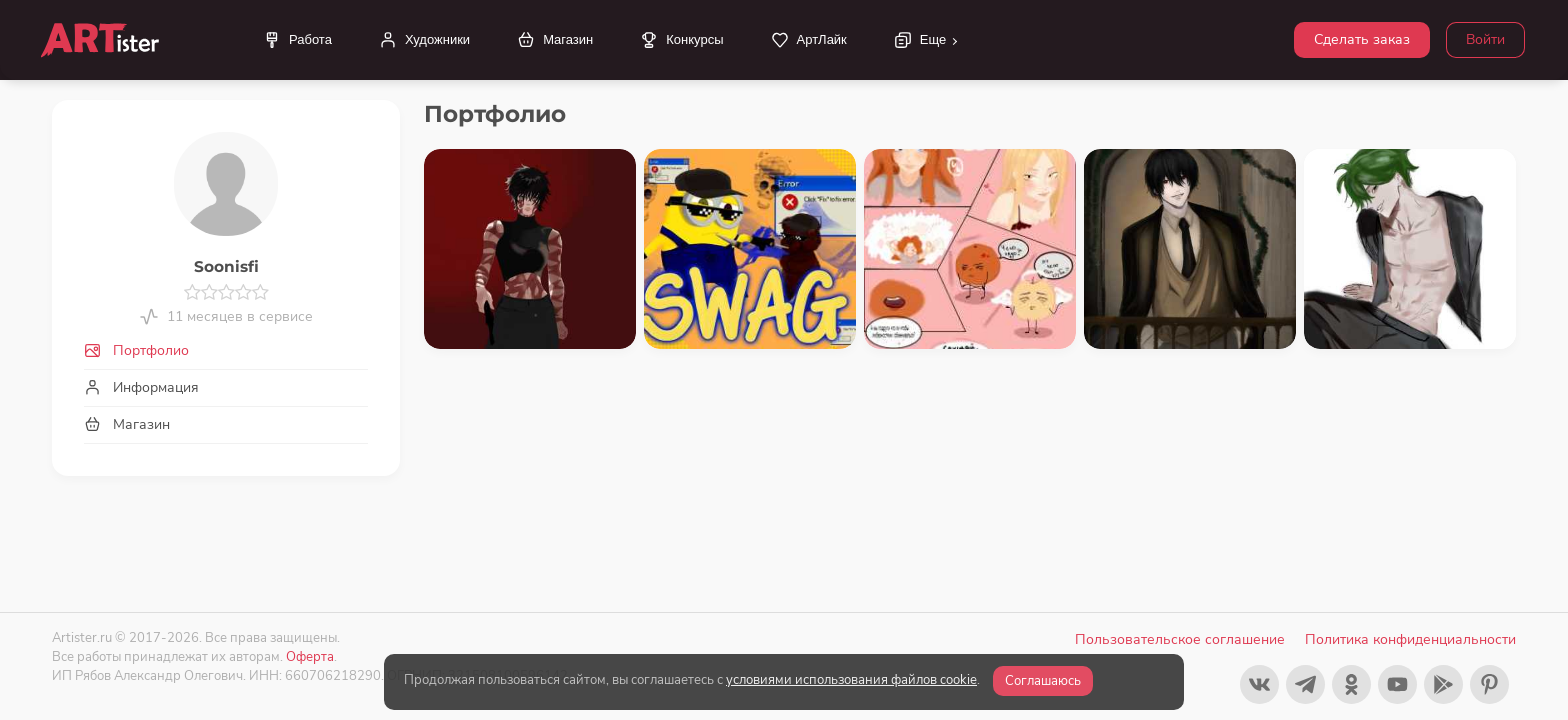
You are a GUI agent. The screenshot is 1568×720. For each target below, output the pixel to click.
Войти (1485, 39)
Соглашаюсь (1043, 681)
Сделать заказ (1362, 39)
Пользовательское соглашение (1180, 639)
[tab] (226, 350)
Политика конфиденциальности (1410, 639)
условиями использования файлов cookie (851, 680)
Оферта (310, 656)
